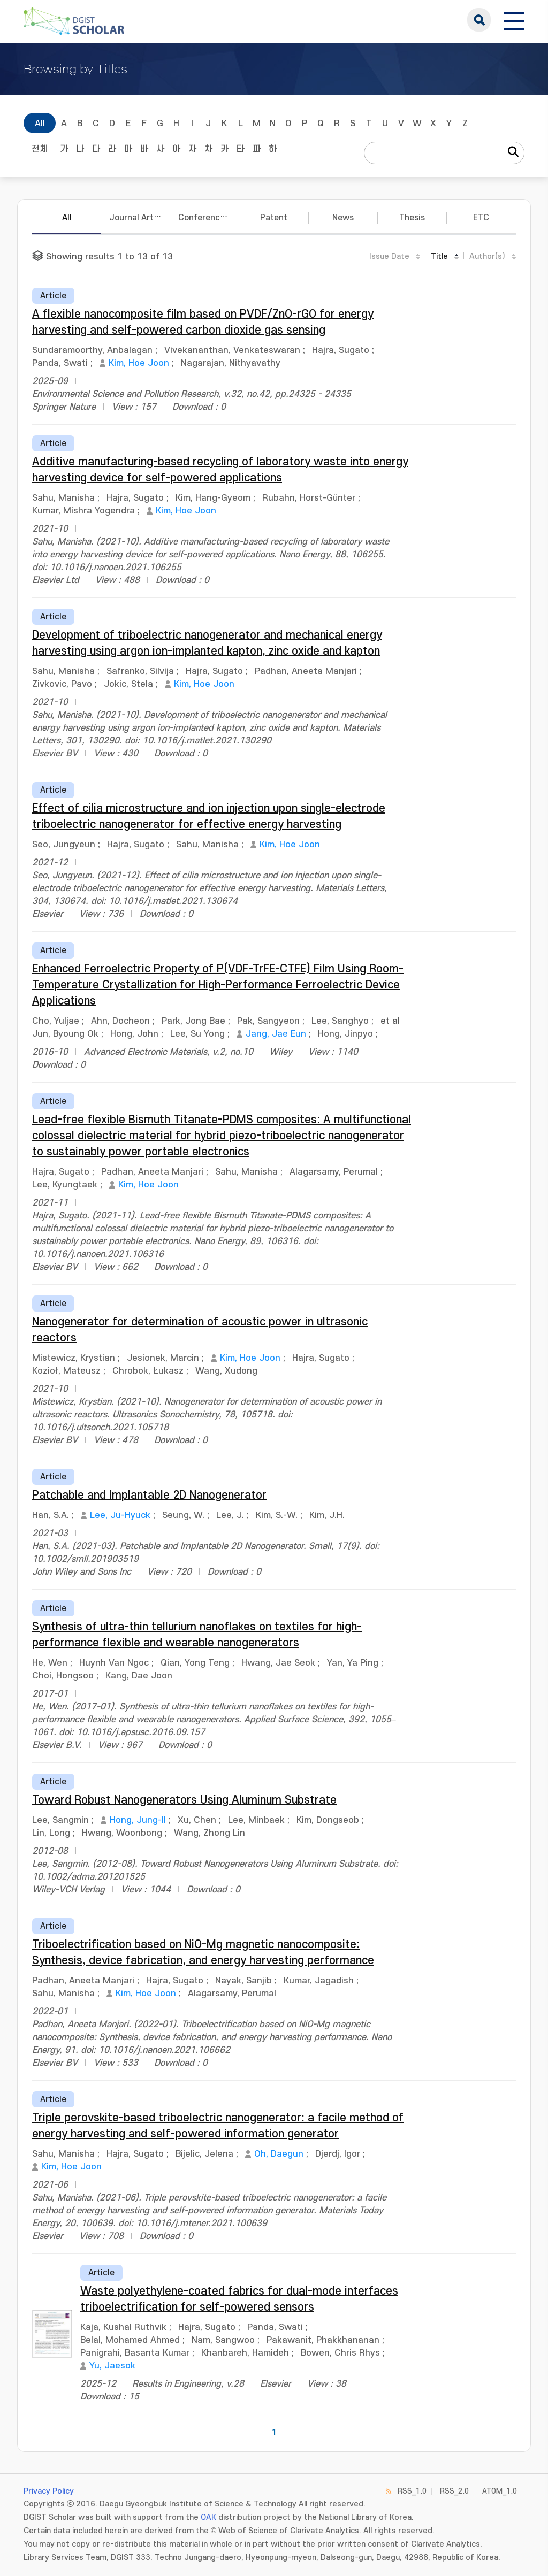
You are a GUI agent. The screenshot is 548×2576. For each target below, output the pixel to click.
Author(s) (487, 256)
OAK (208, 2517)
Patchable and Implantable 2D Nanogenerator (149, 1495)
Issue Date (389, 256)
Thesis (412, 218)
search (479, 20)
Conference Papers (208, 218)
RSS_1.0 (412, 2491)
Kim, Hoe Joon (139, 363)
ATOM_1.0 (499, 2491)
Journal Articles (139, 218)
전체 (40, 149)
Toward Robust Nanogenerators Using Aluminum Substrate (184, 1800)
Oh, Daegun (278, 2154)
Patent (273, 218)
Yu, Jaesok (112, 2366)
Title (439, 256)
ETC (481, 218)
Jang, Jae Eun (276, 1034)
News (343, 218)
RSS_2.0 (454, 2491)
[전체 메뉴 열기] (514, 20)
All (40, 123)
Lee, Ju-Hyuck (120, 1515)
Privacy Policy (49, 2491)
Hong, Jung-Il (138, 1820)
